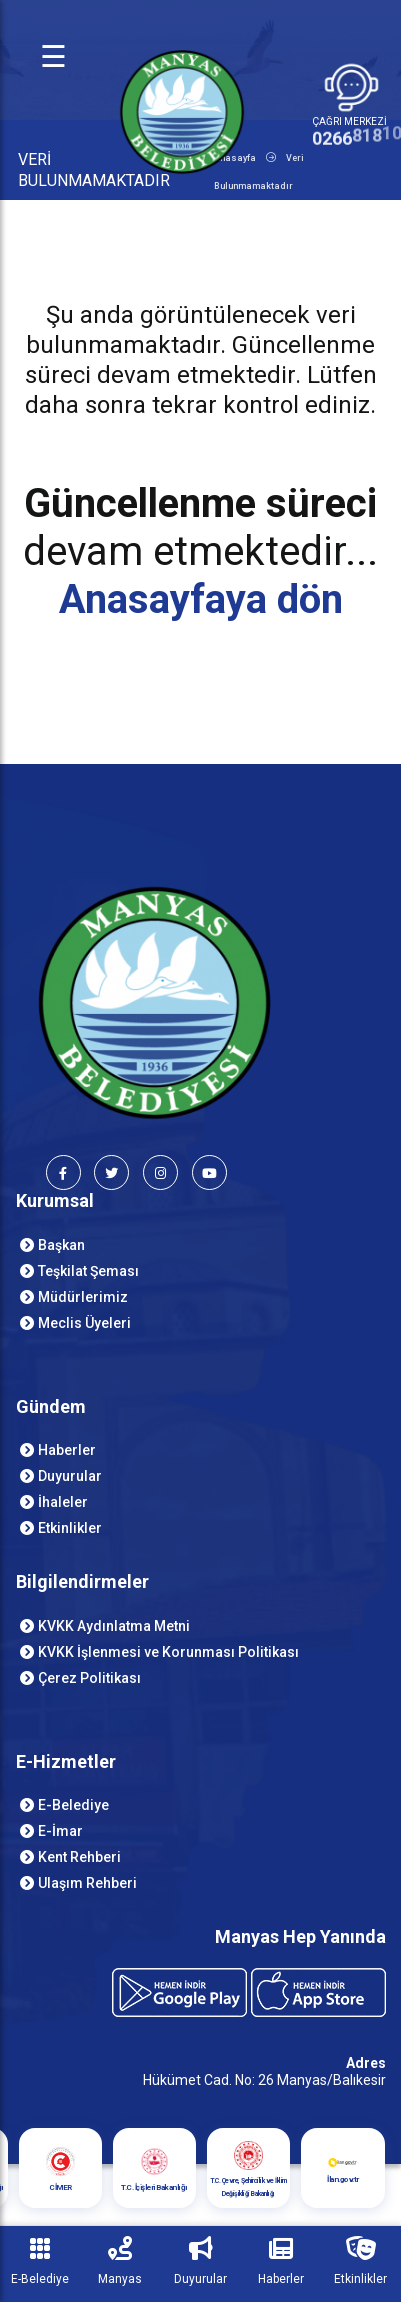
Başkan (61, 1245)
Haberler (67, 1450)
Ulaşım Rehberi (87, 1883)
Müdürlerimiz (83, 1297)
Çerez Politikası (89, 1678)
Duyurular (70, 1476)
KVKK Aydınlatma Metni (114, 1626)
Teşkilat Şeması (88, 1271)
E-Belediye (73, 1805)
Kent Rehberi (79, 1857)
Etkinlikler (70, 1528)
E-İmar (60, 1831)
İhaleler (63, 1502)
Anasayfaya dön (201, 599)
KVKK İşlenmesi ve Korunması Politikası (168, 1652)
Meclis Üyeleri (84, 1323)
